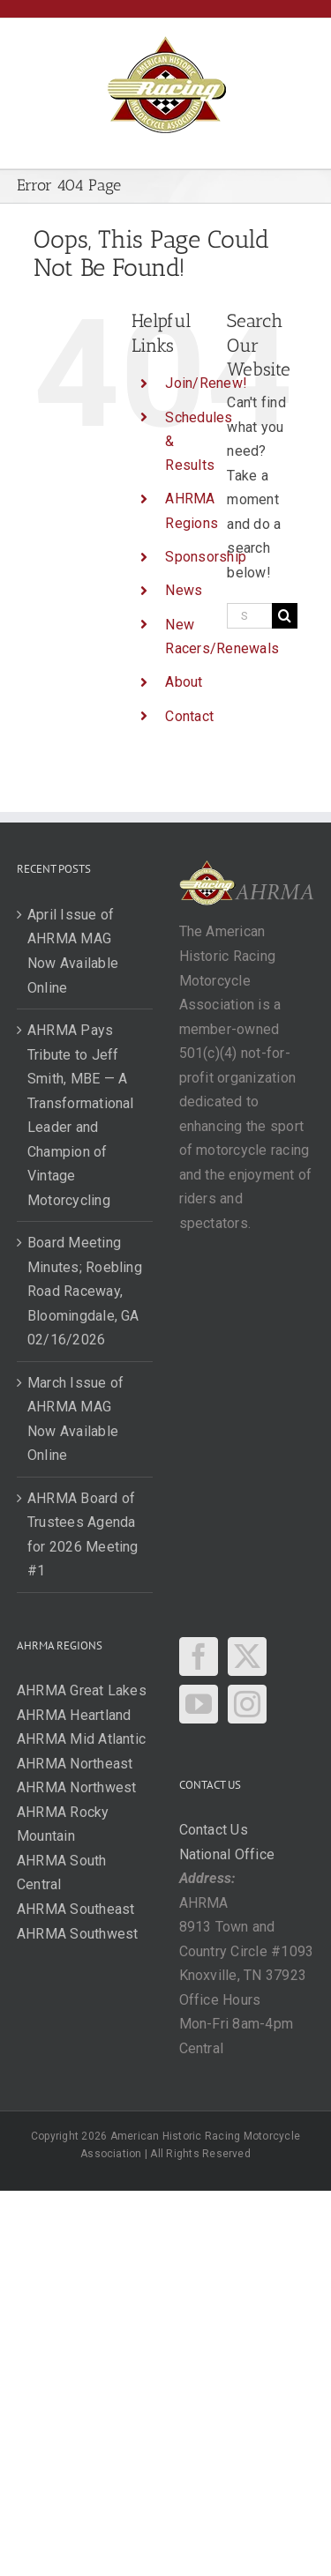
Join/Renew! (206, 383)
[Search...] (249, 616)
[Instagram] (247, 1704)
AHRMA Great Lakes (82, 1690)
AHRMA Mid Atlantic (81, 1739)
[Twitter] (247, 1656)
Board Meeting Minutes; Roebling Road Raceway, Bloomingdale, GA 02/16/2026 (84, 1291)
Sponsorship (205, 556)
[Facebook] (198, 1656)
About (183, 682)
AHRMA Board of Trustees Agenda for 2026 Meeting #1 (83, 1535)
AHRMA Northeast (75, 1763)
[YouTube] (198, 1704)
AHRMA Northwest (77, 1787)
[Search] (284, 616)
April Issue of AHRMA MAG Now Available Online (72, 951)
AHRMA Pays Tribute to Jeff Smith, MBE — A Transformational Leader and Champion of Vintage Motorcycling (80, 1115)
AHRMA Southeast (76, 1909)
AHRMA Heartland (74, 1715)
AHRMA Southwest (78, 1933)
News (183, 590)
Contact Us (213, 1829)
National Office (227, 1854)
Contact (189, 716)
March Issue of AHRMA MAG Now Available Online (75, 1419)
